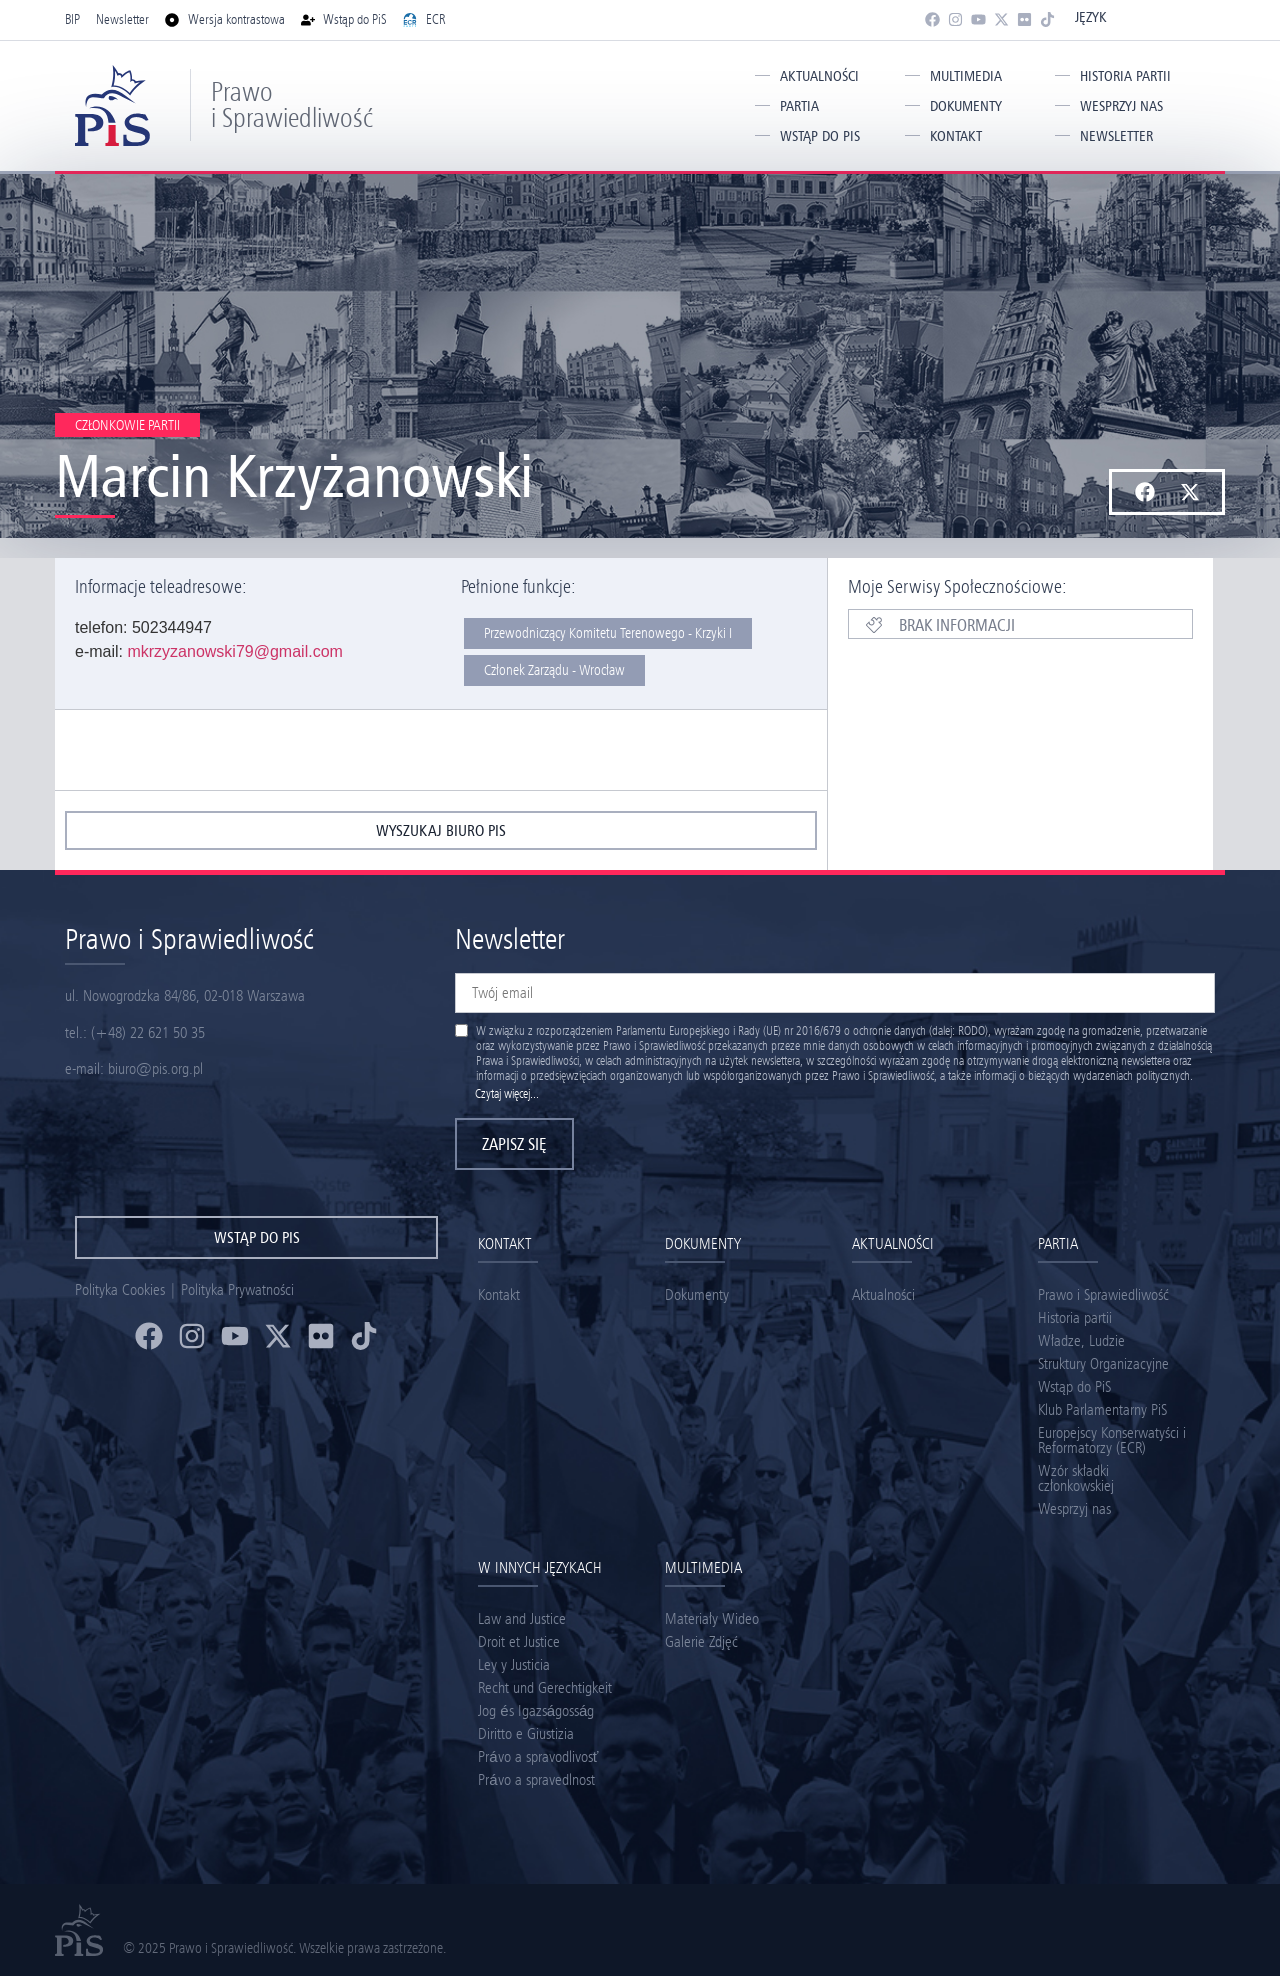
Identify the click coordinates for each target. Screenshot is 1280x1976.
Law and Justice (522, 1618)
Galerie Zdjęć (701, 1641)
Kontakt (956, 136)
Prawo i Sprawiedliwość (292, 104)
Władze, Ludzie (1081, 1340)
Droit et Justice (519, 1641)
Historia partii (1125, 76)
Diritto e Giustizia (526, 1733)
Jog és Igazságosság (536, 1710)
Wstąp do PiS (820, 136)
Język (1090, 17)
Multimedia (966, 76)
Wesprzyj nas (1121, 106)
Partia (799, 106)
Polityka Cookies (120, 1289)
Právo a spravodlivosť (538, 1756)
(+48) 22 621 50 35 (148, 1032)
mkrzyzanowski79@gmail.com (234, 651)
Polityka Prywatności (237, 1289)
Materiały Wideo (712, 1618)
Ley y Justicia (514, 1664)
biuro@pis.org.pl (155, 1068)
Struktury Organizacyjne (1103, 1363)
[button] (1144, 492)
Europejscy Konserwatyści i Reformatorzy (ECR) (1112, 1440)
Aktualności (819, 76)
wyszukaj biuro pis (441, 830)
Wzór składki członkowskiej (1076, 1478)
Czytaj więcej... (507, 1093)
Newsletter (1116, 136)
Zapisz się (514, 1144)
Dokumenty (966, 106)
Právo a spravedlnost (536, 1779)
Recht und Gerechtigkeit (545, 1687)
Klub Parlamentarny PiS (1102, 1409)
